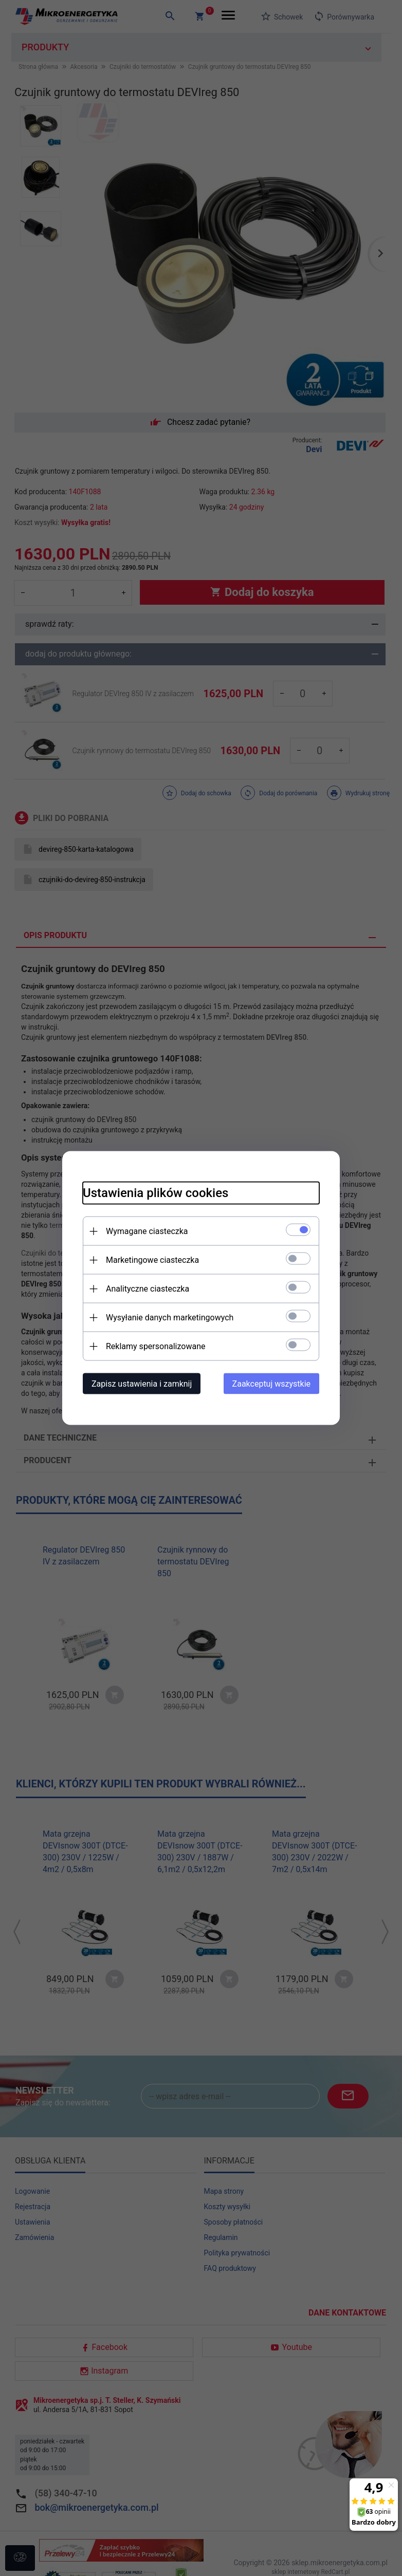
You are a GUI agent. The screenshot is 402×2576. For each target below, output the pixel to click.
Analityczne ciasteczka (147, 1289)
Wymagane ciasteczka (147, 1231)
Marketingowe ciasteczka (152, 1260)
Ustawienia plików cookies (155, 1193)
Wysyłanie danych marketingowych (169, 1317)
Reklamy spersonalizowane (155, 1346)
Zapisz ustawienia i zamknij (142, 1384)
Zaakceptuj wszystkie (271, 1384)
